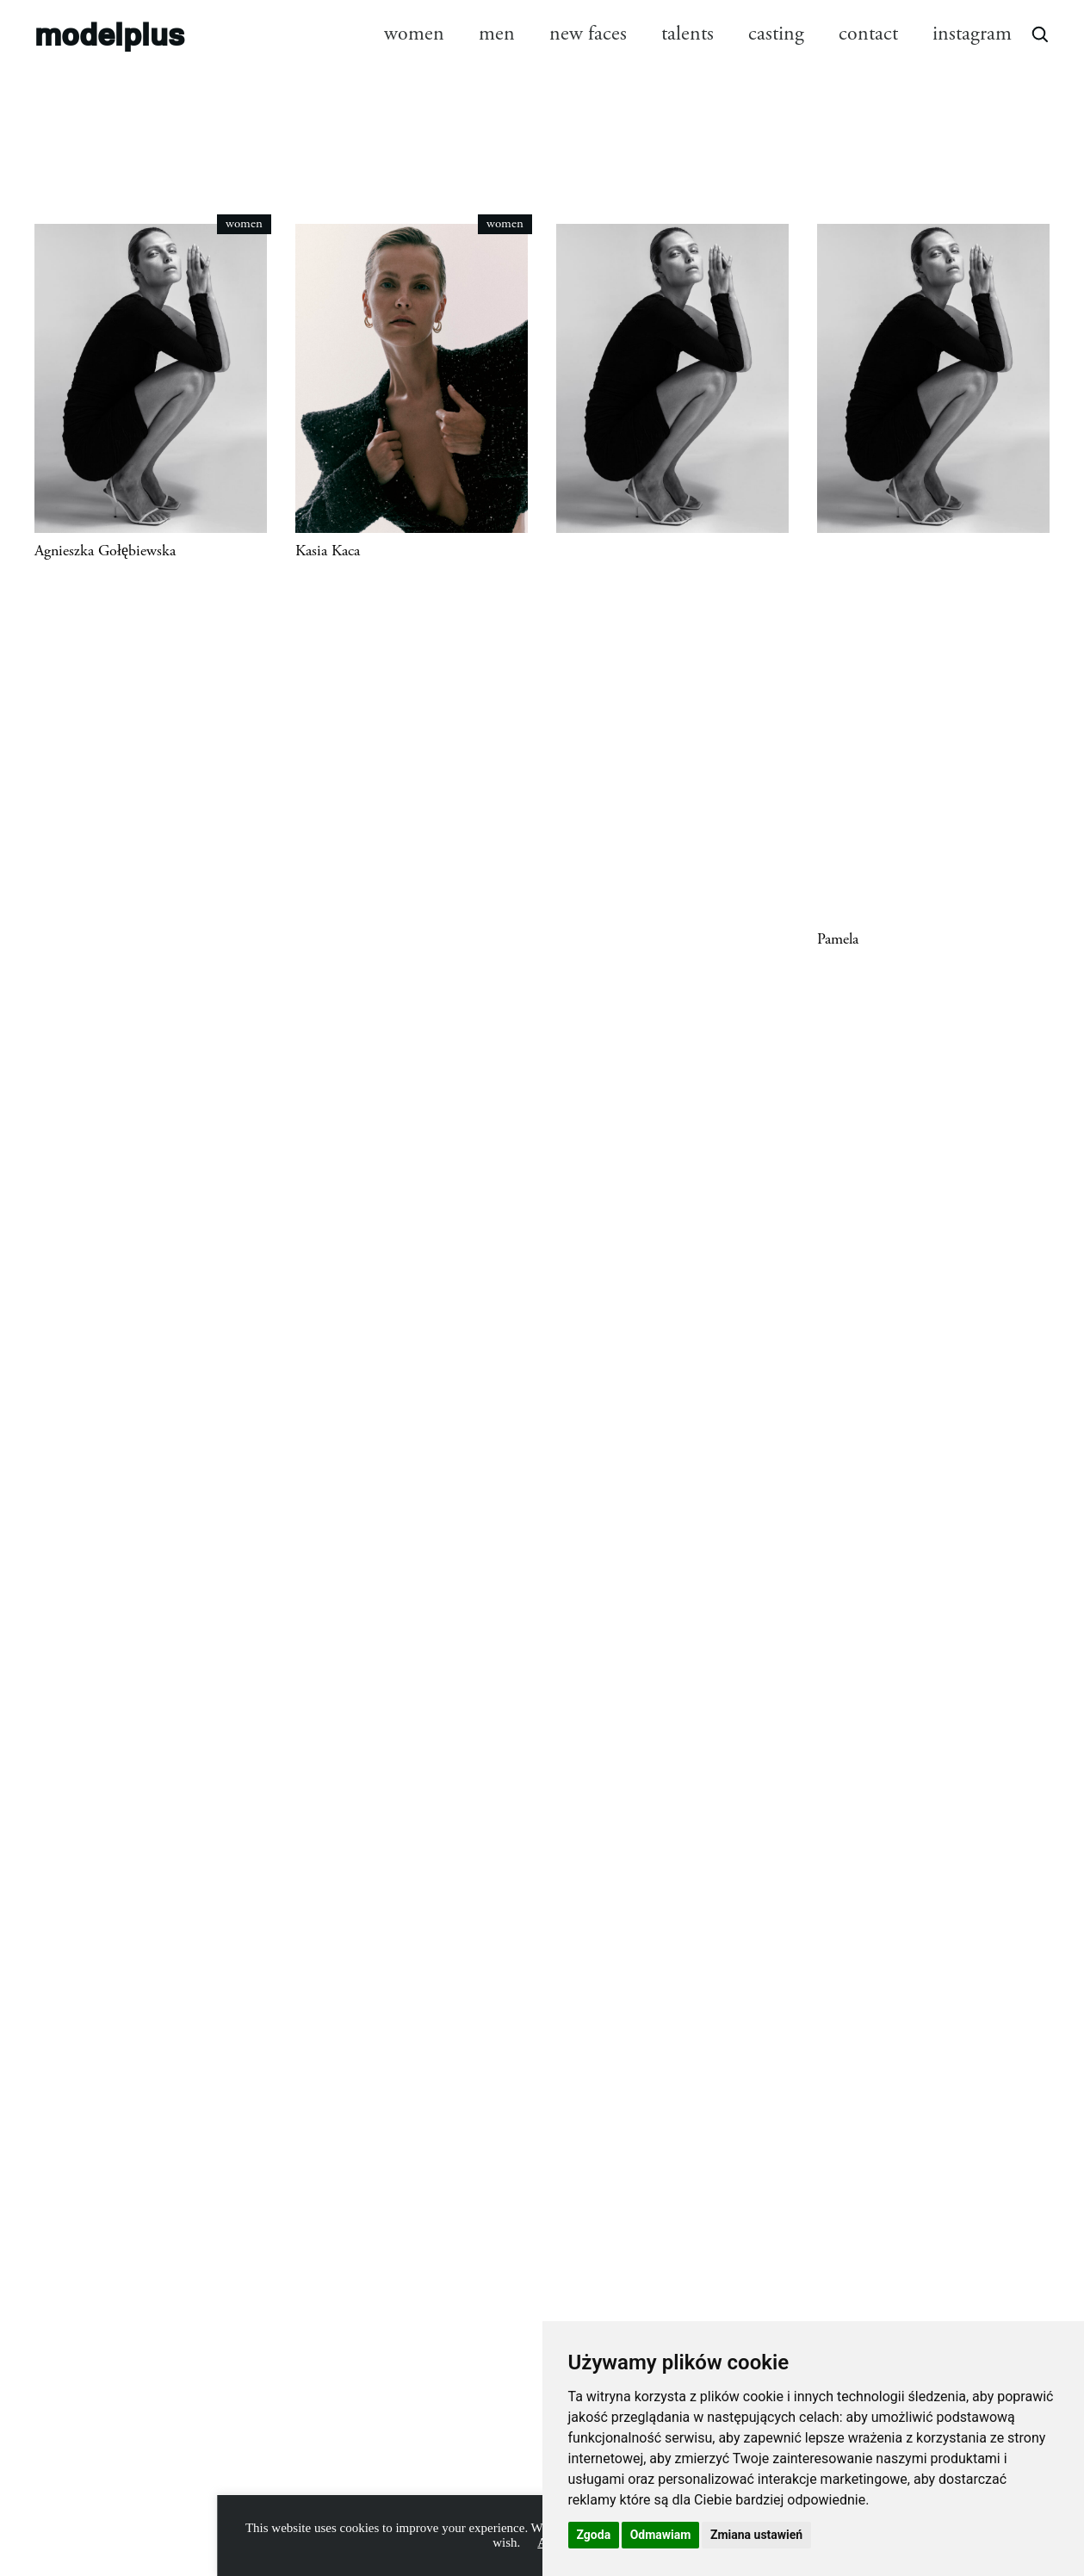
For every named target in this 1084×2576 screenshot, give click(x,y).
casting (776, 33)
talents (687, 33)
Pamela (837, 939)
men (497, 33)
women (414, 33)
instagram (972, 33)
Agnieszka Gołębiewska (105, 551)
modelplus (109, 33)
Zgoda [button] (594, 2535)
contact (868, 33)
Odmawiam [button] (660, 2535)
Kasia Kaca (327, 551)
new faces (588, 33)
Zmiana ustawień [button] (756, 2535)
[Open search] (1039, 33)
